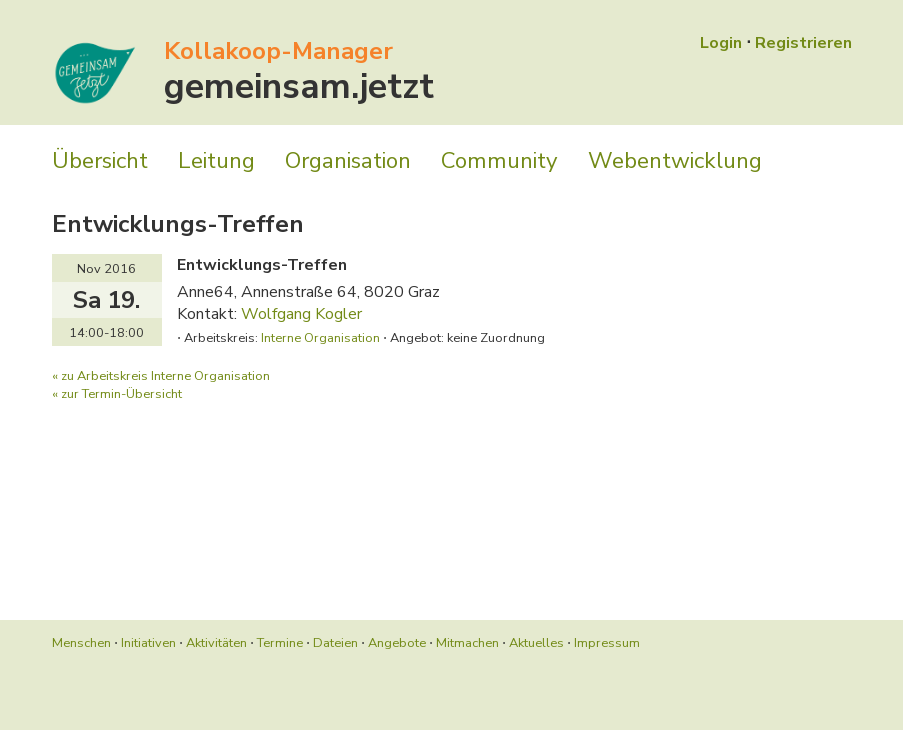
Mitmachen (467, 643)
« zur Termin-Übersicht (117, 394)
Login (721, 43)
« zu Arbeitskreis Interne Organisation (161, 376)
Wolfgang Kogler (301, 314)
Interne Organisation (320, 338)
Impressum (607, 643)
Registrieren (803, 43)
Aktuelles (536, 643)
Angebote (397, 643)
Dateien (335, 643)
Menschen (81, 643)
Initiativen (148, 643)
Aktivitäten (216, 643)
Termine (280, 643)
